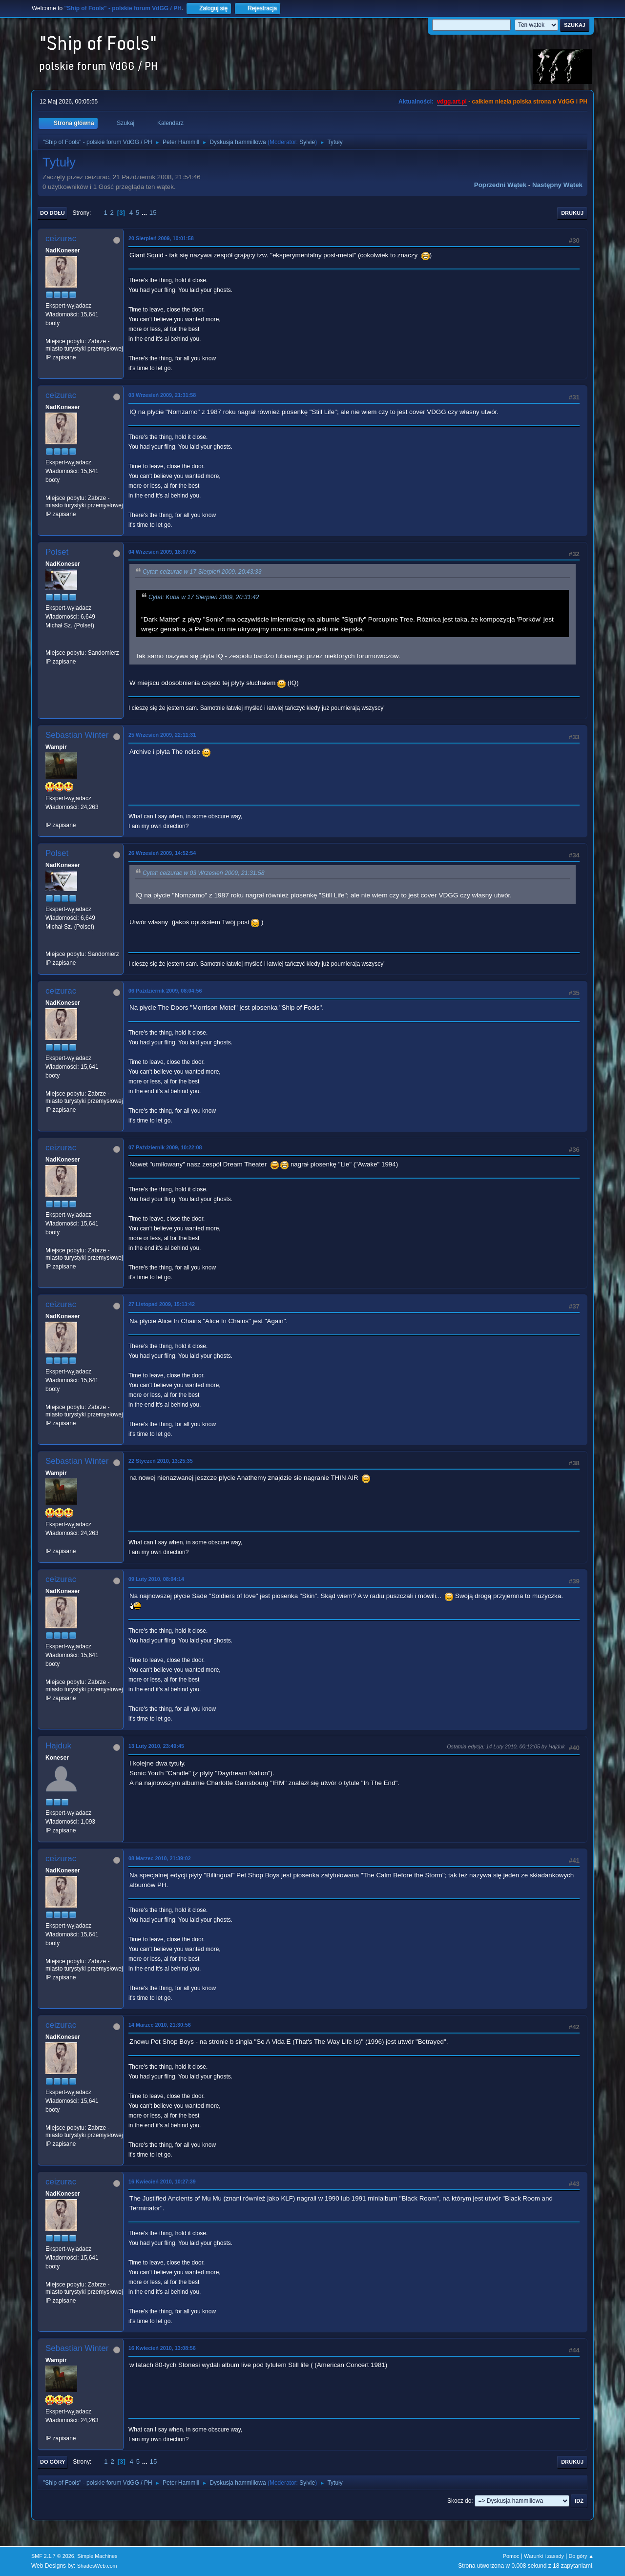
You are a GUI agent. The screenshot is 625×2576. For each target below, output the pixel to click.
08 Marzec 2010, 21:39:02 (159, 1858)
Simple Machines (97, 2556)
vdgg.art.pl (452, 101)
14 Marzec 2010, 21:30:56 (159, 2025)
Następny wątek (557, 184)
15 (153, 212)
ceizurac (60, 238)
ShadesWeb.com (97, 2566)
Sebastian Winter (76, 735)
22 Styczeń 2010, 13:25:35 (160, 1461)
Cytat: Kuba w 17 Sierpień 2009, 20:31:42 (203, 597)
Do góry (52, 2462)
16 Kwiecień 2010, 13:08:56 (162, 2348)
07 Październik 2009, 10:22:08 (165, 1147)
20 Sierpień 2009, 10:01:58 (161, 238)
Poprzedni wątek (500, 184)
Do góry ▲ (581, 2556)
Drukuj (572, 213)
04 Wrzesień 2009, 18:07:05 (162, 552)
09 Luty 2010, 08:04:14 (156, 1579)
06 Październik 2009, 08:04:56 (165, 991)
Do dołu (52, 213)
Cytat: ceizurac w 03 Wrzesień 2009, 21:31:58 (204, 873)
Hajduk (58, 1745)
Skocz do (459, 2500)
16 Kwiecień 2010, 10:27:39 (162, 2181)
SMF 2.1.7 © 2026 (52, 2556)
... (145, 212)
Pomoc (511, 2556)
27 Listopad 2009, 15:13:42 (161, 1304)
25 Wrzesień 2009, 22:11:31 (162, 735)
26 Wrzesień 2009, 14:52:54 (162, 853)
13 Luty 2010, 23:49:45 (156, 1746)
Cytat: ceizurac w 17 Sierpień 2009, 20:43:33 (202, 571)
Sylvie (307, 142)
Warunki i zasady (544, 2556)
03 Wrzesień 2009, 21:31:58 (162, 395)
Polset (56, 552)
